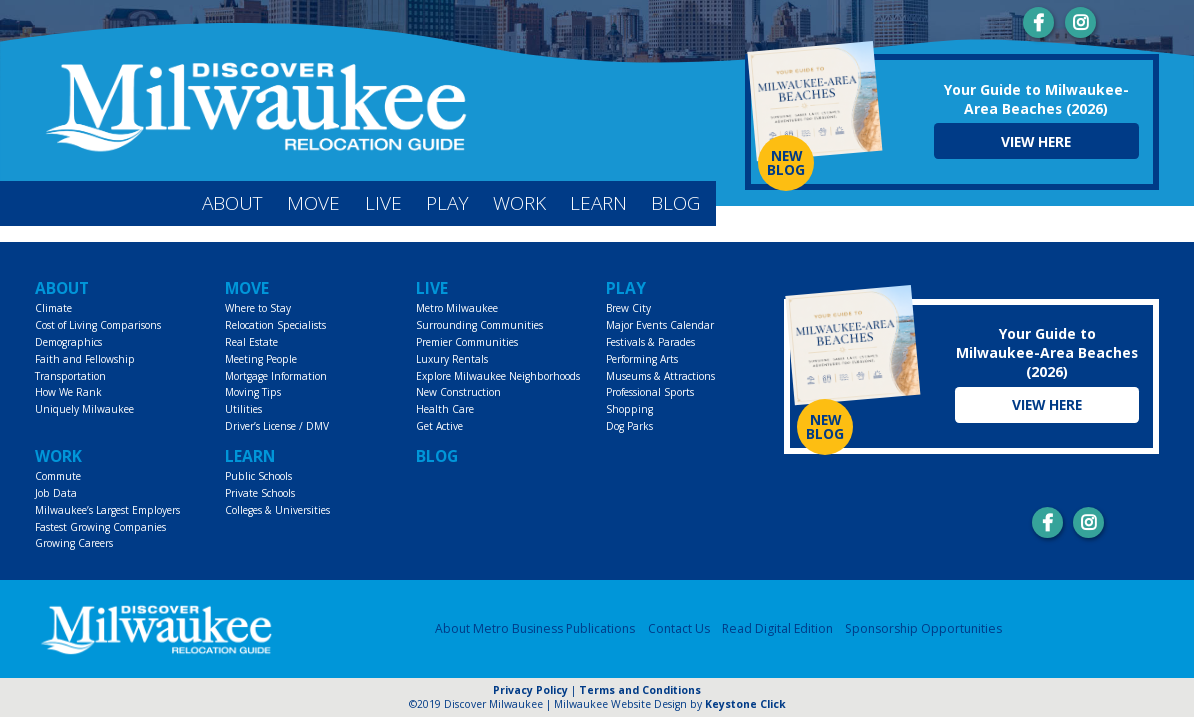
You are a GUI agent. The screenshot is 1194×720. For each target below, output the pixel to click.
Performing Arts (642, 359)
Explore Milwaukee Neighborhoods (498, 376)
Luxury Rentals (452, 359)
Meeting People (261, 359)
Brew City (628, 308)
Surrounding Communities (479, 325)
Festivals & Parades (650, 342)
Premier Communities (467, 342)
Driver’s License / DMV (277, 426)
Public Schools (258, 476)
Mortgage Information (276, 376)
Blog (675, 203)
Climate (53, 308)
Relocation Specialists (275, 325)
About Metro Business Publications (535, 628)
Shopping (629, 409)
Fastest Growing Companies (100, 527)
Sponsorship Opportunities (923, 628)
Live (383, 203)
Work (519, 203)
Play (447, 203)
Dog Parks (629, 426)
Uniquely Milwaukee (84, 409)
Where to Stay (258, 308)
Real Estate (251, 342)
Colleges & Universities (277, 510)
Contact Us (679, 628)
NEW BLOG (786, 162)
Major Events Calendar (660, 325)
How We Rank (68, 392)
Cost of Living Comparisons (98, 325)
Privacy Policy (530, 690)
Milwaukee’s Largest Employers (107, 510)
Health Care (445, 409)
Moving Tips (253, 392)
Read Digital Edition (777, 628)
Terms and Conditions (640, 690)
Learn (598, 203)
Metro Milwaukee (457, 308)
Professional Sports (650, 392)
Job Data (56, 493)
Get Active (439, 426)
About (232, 203)
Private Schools (260, 493)
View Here (1036, 141)
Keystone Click (745, 704)
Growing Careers (74, 543)
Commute (58, 476)
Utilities (243, 409)
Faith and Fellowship (85, 359)
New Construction (458, 392)
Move (313, 203)
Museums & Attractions (660, 376)
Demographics (68, 342)
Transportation (70, 376)
